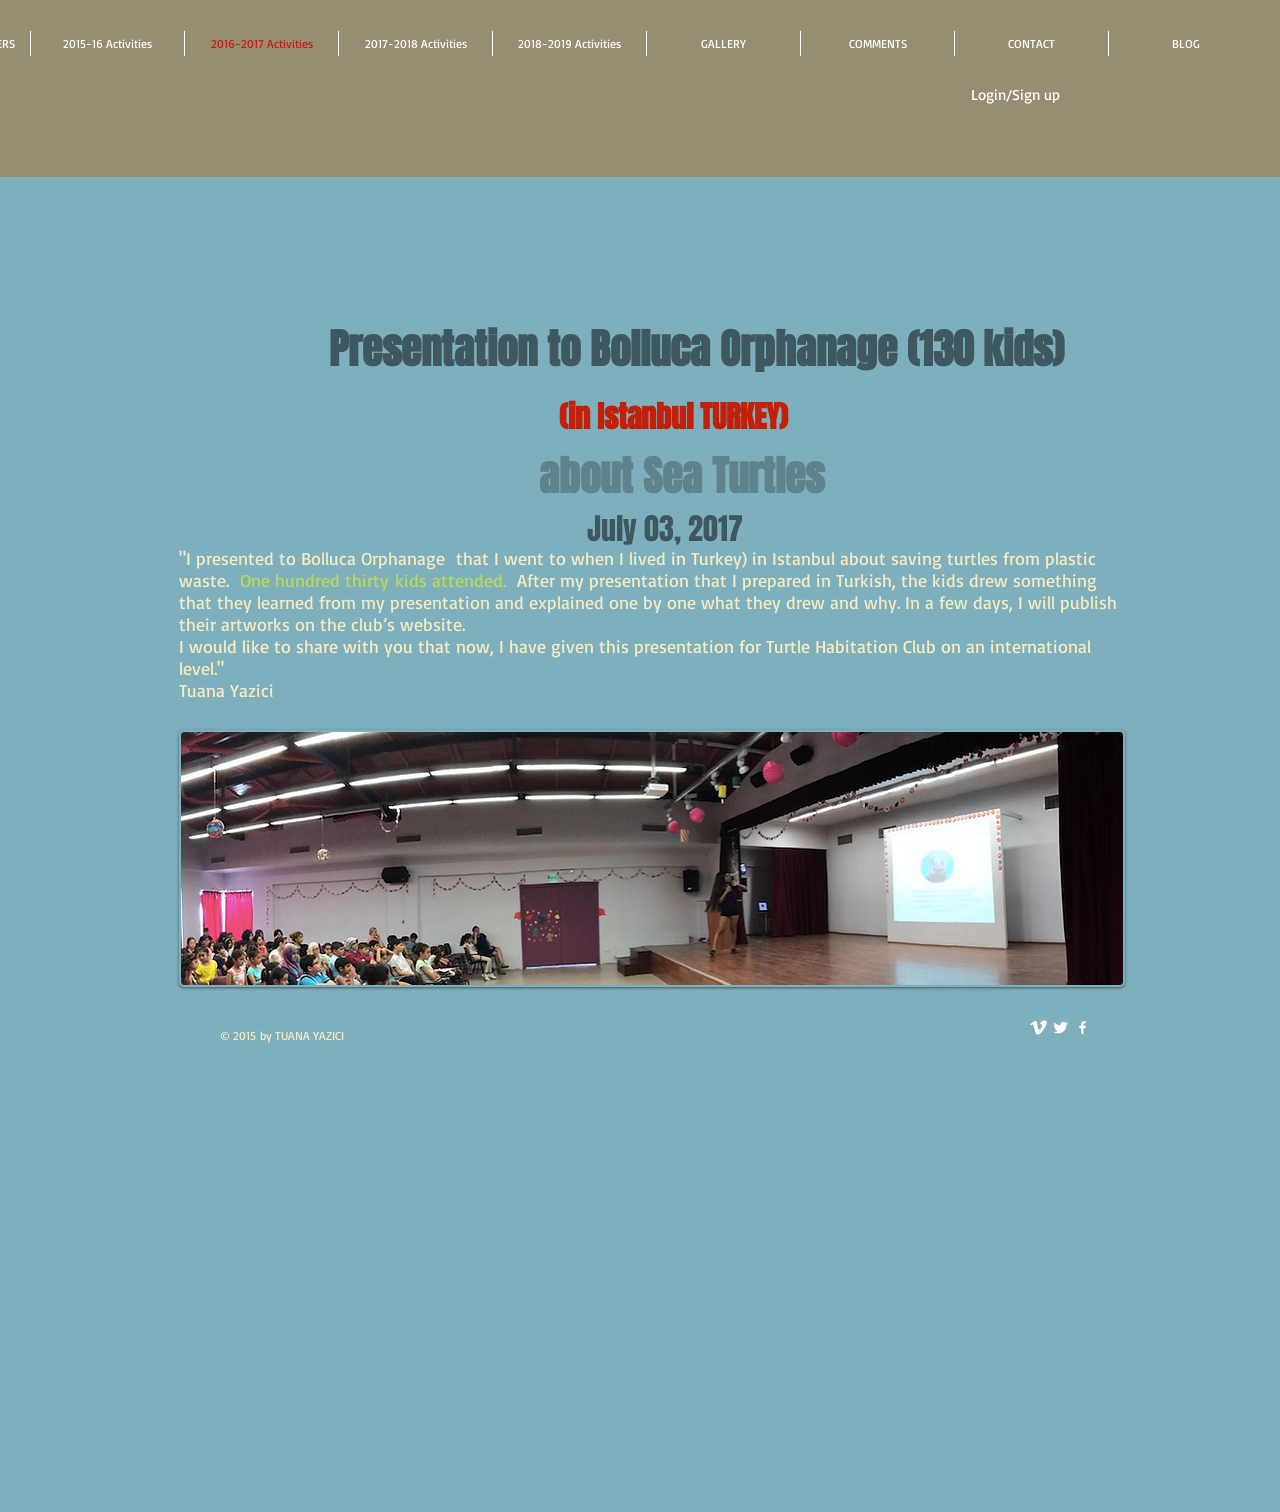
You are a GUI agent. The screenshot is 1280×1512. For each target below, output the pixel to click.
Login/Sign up (1015, 94)
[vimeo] (1038, 1027)
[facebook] (1082, 1027)
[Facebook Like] (702, 1048)
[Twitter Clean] (1060, 1027)
